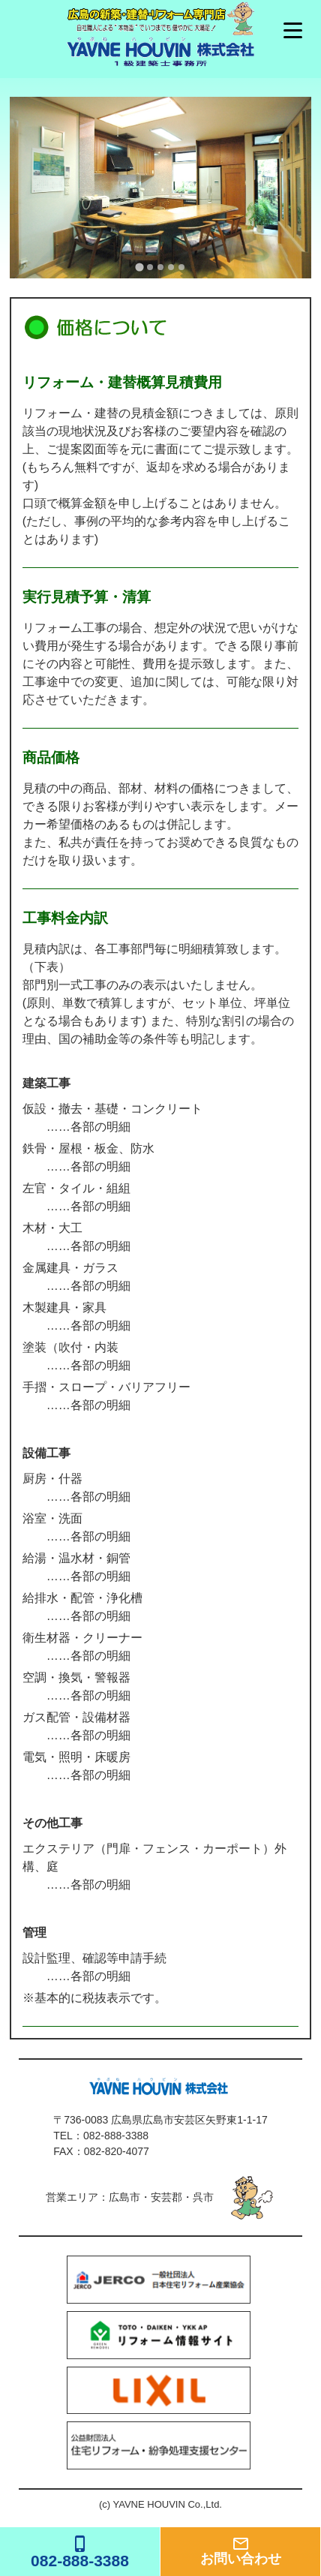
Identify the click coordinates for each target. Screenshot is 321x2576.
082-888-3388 (115, 2136)
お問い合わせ (240, 2550)
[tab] (139, 267)
